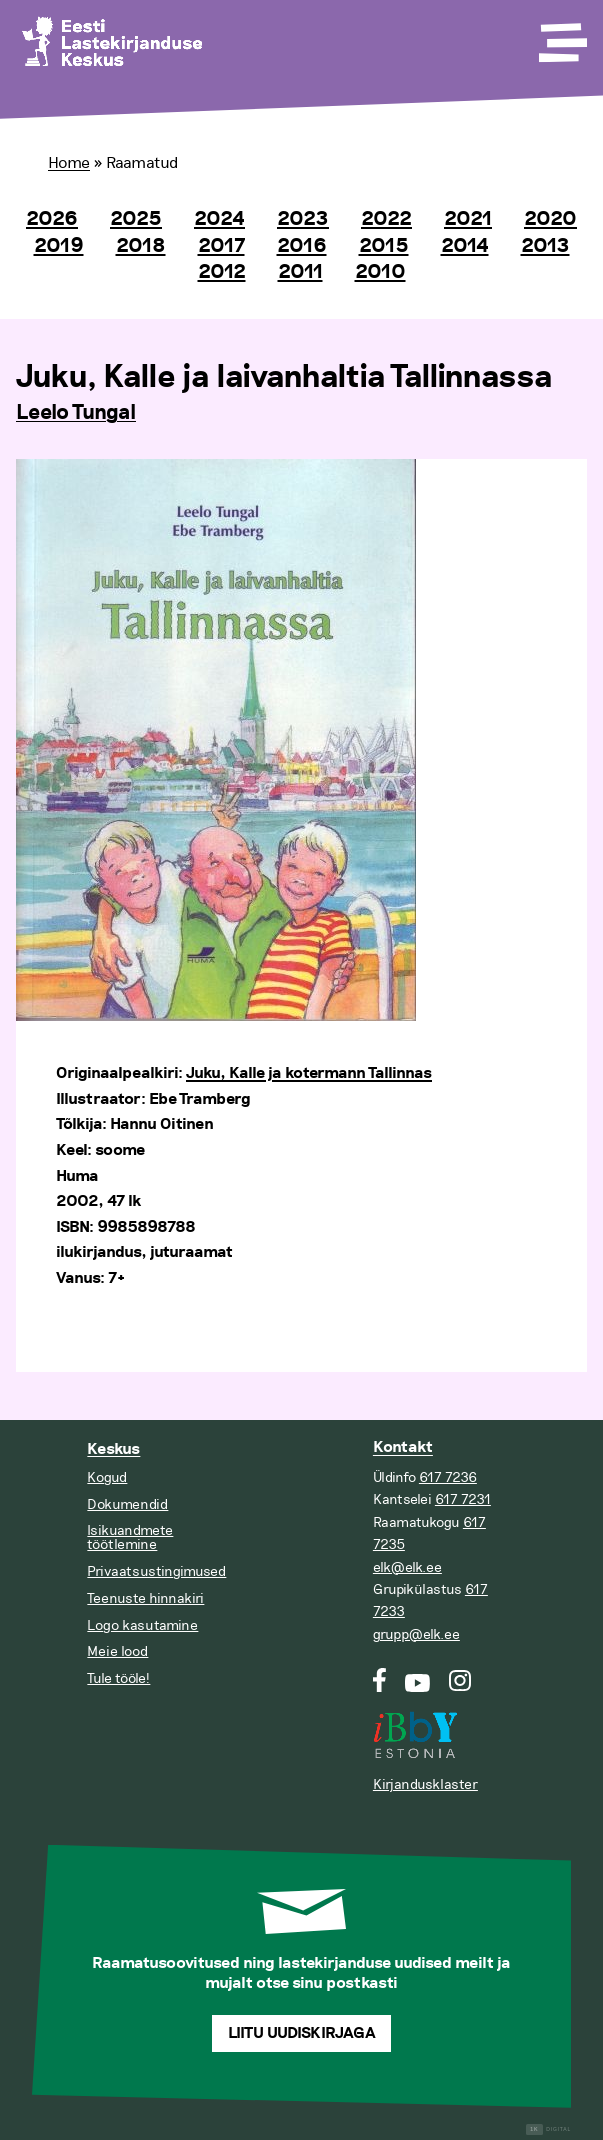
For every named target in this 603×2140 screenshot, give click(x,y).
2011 (300, 272)
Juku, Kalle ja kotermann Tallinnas (309, 1073)
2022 (386, 219)
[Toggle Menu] (561, 36)
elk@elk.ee (407, 1567)
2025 (136, 219)
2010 (380, 272)
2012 (222, 272)
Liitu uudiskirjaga (302, 2033)
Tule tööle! (118, 1678)
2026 (52, 219)
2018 (141, 246)
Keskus (113, 1449)
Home (69, 163)
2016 (302, 246)
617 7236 (448, 1477)
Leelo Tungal (76, 413)
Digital (548, 2129)
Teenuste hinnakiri (145, 1598)
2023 (303, 219)
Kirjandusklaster (425, 1784)
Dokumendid (127, 1504)
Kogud (107, 1477)
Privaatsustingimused (156, 1571)
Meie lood (117, 1651)
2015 (384, 246)
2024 (219, 219)
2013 (545, 246)
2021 (468, 219)
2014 (465, 246)
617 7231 (463, 1499)
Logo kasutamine (142, 1625)
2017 (221, 246)
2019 (59, 246)
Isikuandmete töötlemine (130, 1537)
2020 (550, 219)
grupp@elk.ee (416, 1634)
